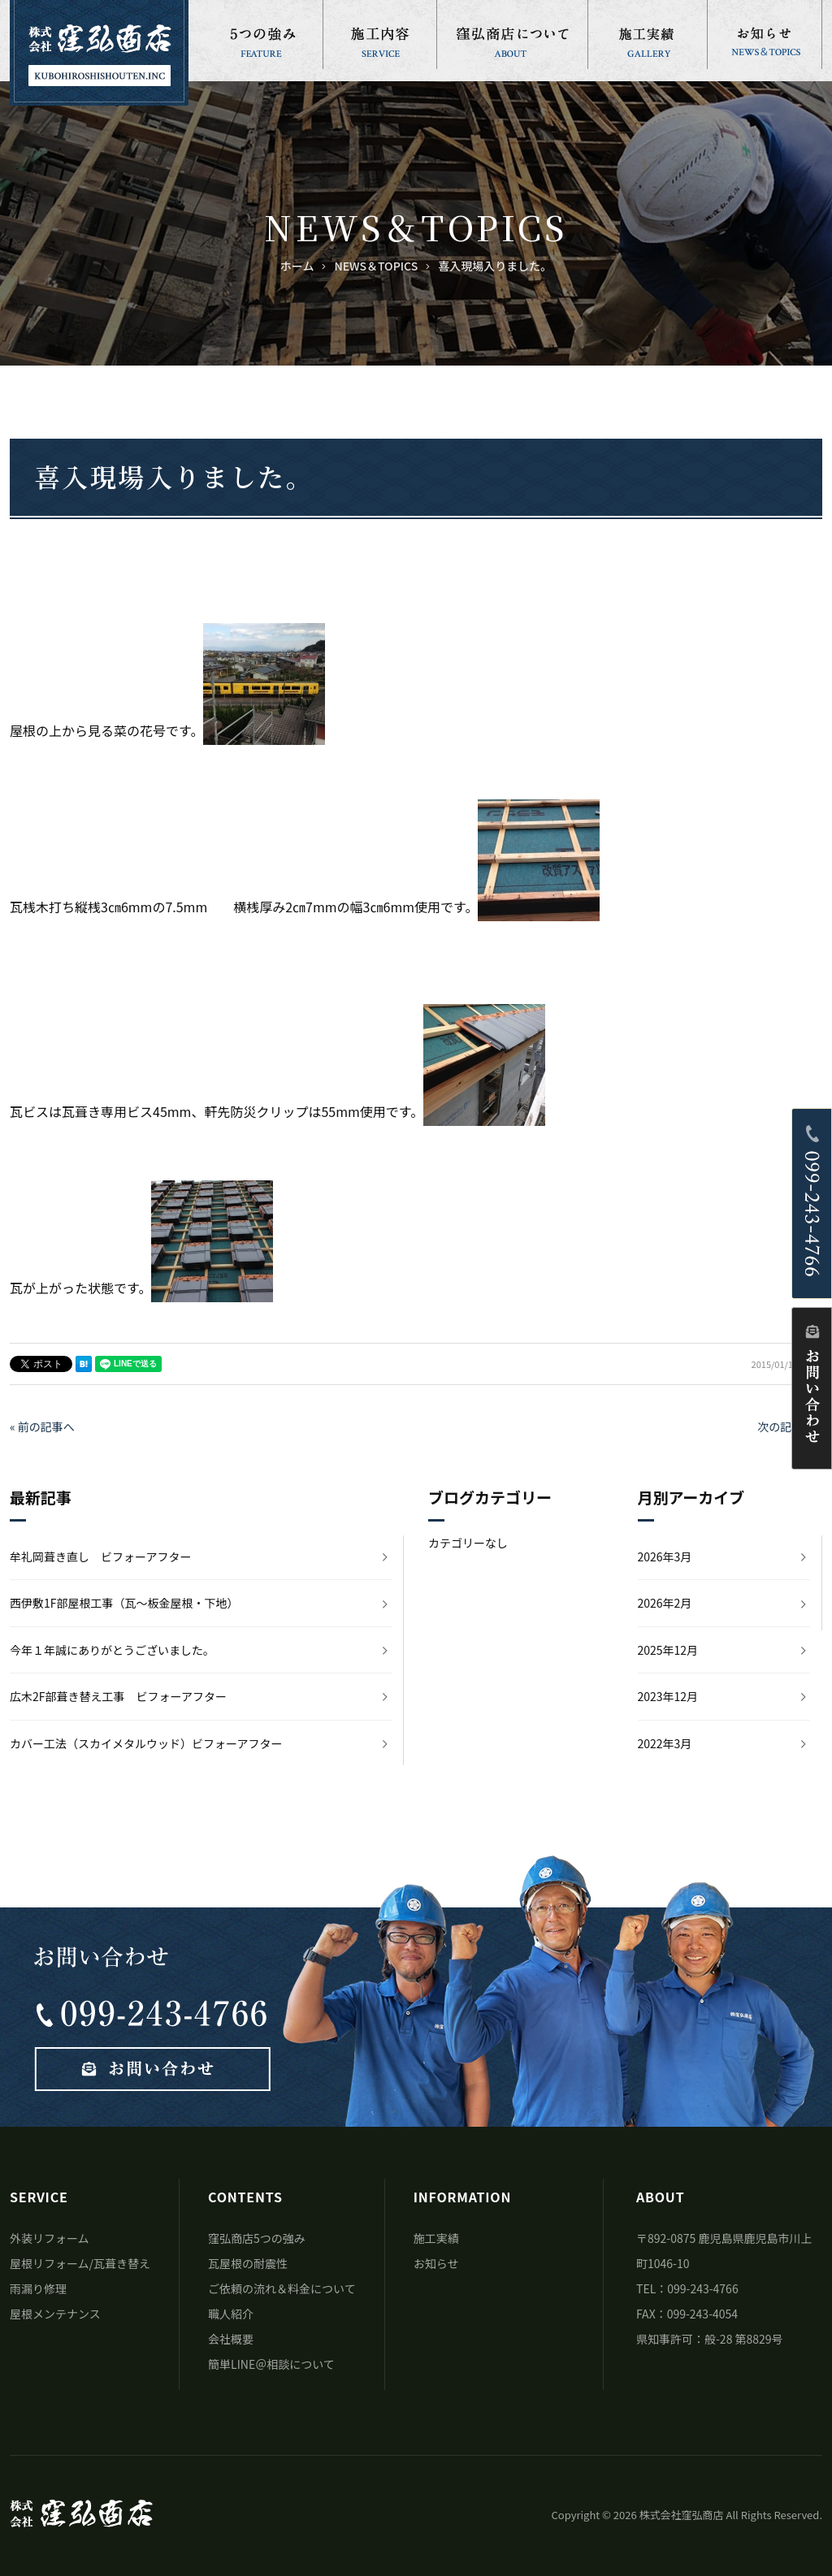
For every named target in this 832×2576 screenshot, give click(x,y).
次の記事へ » (789, 1426)
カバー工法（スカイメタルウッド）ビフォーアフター (146, 1743)
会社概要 (231, 2339)
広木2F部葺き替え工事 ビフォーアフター (118, 1696)
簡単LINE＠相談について (271, 2364)
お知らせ (436, 2263)
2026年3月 (665, 1556)
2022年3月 (665, 1743)
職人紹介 (231, 2313)
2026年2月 (665, 1603)
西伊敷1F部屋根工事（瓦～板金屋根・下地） (124, 1603)
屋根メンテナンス (55, 2313)
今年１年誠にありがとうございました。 (112, 1650)
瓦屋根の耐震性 (248, 2263)
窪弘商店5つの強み (257, 2238)
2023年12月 (668, 1696)
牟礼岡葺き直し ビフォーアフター (100, 1556)
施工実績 (436, 2238)
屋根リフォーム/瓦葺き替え (80, 2263)
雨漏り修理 (38, 2288)
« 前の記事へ (42, 1426)
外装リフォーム (49, 2238)
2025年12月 (668, 1650)
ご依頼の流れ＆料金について (282, 2288)
